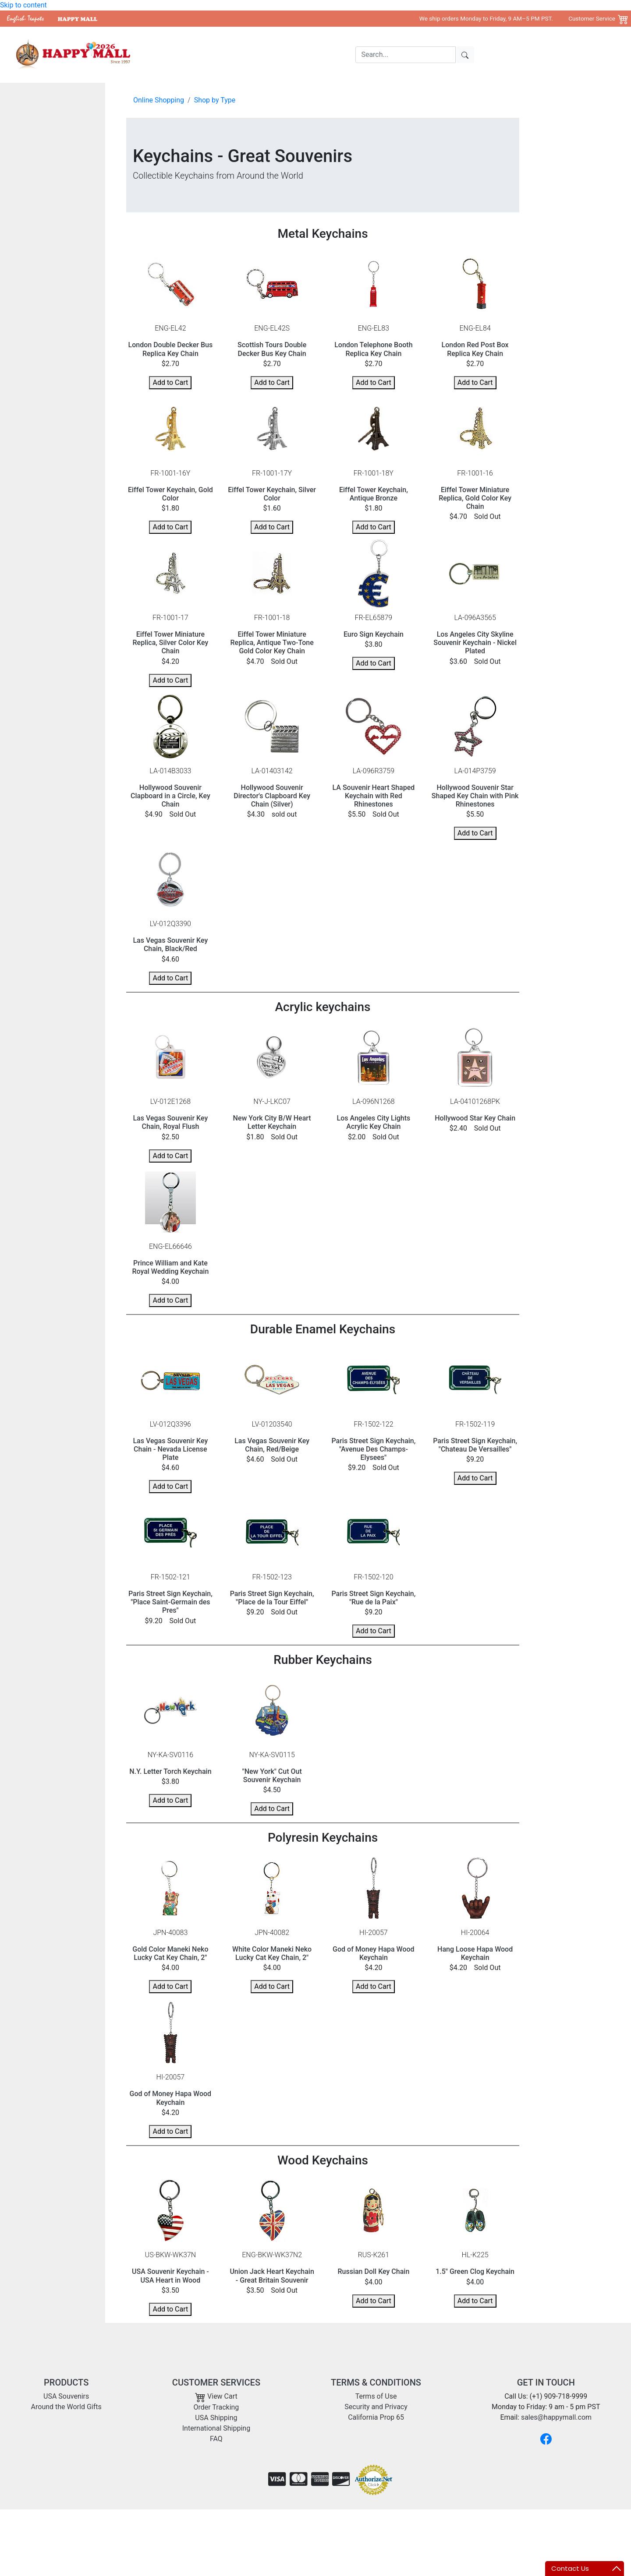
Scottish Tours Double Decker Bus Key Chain (272, 349)
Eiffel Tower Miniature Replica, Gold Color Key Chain (475, 498)
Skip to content (23, 5)
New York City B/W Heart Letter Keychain (272, 1122)
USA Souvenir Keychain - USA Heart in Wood (170, 2275)
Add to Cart (170, 382)
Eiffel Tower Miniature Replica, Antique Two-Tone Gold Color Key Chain (272, 642)
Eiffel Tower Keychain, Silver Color (272, 494)
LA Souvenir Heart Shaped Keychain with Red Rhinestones (374, 795)
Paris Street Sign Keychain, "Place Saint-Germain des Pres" (170, 1601)
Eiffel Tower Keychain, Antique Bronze (373, 494)
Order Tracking (216, 2407)
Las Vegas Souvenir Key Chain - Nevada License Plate (170, 1449)
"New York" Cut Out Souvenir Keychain (272, 1775)
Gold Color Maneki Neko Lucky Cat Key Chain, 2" (170, 1953)
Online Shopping (158, 100)
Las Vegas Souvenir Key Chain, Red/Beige (271, 1445)
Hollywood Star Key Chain (475, 1118)
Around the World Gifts (282, 54)
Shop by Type (215, 100)
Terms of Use (376, 2396)
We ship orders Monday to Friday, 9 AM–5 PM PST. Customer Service (517, 18)
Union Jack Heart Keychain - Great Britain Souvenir (272, 2275)
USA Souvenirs (217, 54)
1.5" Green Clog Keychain (475, 2271)
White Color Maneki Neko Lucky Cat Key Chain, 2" (272, 1953)
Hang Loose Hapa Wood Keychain (475, 1953)
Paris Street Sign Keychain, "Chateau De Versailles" (475, 1445)
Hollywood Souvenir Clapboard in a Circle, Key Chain (170, 795)
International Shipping (216, 2428)
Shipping (338, 54)
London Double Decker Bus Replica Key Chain (170, 349)
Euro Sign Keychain (374, 634)
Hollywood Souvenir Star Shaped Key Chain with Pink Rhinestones (475, 795)
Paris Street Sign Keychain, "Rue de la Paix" (373, 1597)
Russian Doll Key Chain (373, 2271)
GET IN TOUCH (546, 2382)
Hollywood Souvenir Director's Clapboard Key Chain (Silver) (272, 795)
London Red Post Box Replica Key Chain (475, 349)
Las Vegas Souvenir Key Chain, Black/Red (170, 944)
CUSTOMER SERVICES (216, 2382)
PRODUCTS (66, 2382)
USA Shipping (216, 2418)
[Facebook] (546, 2439)
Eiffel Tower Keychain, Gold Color (170, 494)
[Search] (405, 54)
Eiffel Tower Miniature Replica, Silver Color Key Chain (171, 642)
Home (178, 54)
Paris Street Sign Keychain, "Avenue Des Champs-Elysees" (373, 1449)
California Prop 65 (376, 2417)
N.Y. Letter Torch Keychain (170, 1771)
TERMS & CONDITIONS (376, 2382)
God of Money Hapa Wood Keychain (374, 1953)
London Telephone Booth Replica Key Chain (373, 349)
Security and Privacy (375, 2407)
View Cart (216, 2396)
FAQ (216, 2439)
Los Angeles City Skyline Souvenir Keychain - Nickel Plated (475, 642)
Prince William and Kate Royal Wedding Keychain (170, 1267)
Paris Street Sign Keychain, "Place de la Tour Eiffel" (272, 1597)
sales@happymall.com (556, 2417)
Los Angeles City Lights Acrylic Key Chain (374, 1122)
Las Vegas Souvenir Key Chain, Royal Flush (170, 1122)
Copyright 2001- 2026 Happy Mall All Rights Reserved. (540, 2523)
